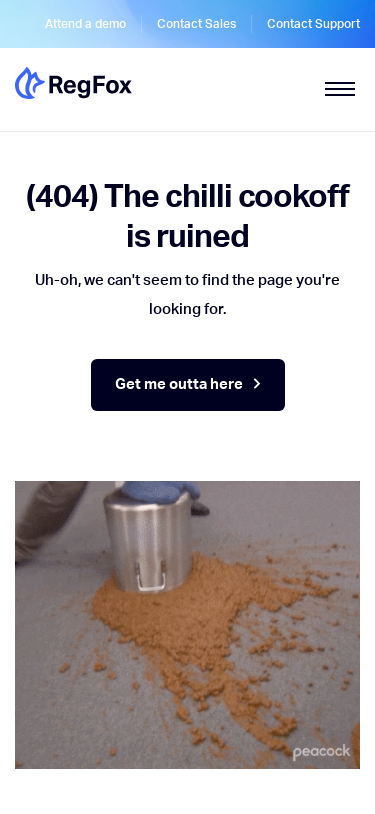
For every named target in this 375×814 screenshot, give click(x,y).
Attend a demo (85, 24)
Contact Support (313, 24)
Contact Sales (196, 24)
